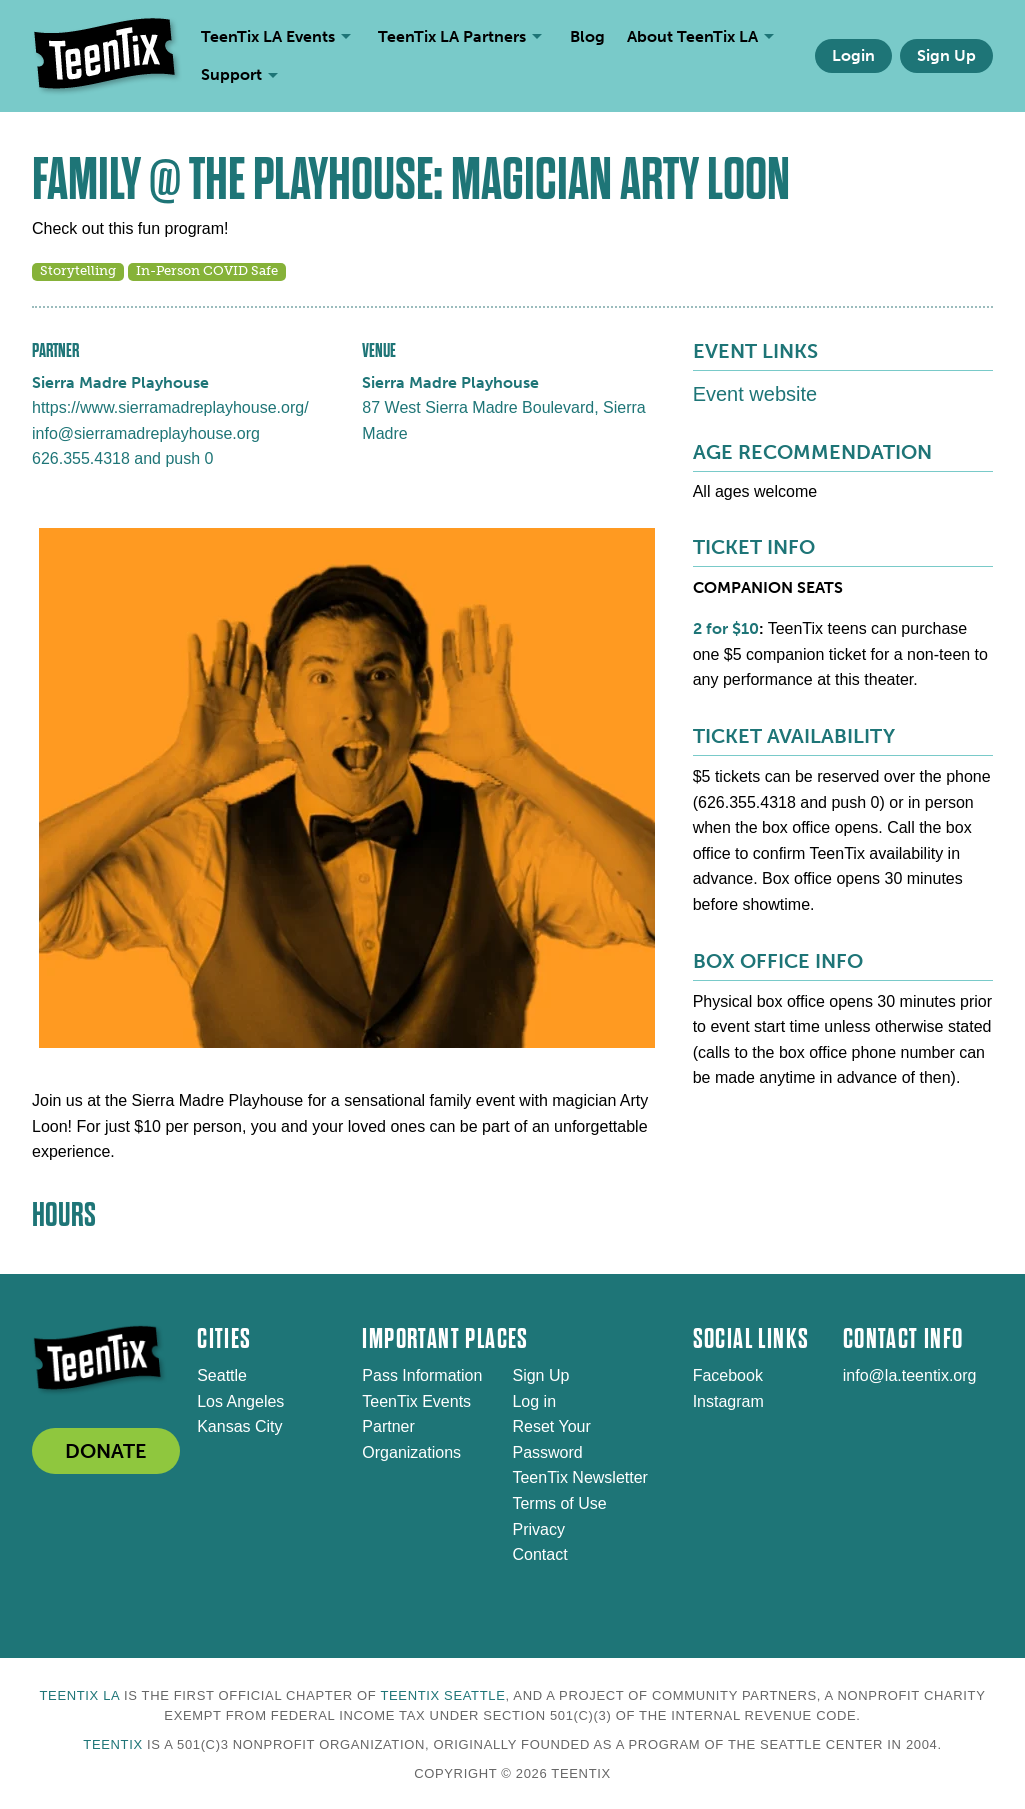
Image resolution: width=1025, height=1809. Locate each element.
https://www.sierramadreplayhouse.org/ (170, 407)
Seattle (222, 1375)
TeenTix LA (79, 1695)
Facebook (728, 1375)
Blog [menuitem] (587, 36)
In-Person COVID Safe (207, 270)
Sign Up (946, 55)
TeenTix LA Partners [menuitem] (452, 36)
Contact (539, 1554)
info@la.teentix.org (910, 1375)
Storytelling (78, 270)
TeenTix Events (416, 1401)
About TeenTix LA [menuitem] (692, 36)
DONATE (106, 1451)
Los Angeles (240, 1401)
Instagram (728, 1401)
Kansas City (239, 1426)
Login (853, 55)
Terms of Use (559, 1503)
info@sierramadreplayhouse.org (146, 433)
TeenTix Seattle (442, 1695)
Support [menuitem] (231, 74)
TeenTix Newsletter (579, 1477)
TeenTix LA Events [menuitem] (268, 36)
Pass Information (422, 1375)
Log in (534, 1401)
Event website (755, 394)
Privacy (538, 1529)
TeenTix (112, 1744)
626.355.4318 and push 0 (123, 458)
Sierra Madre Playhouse (120, 382)
